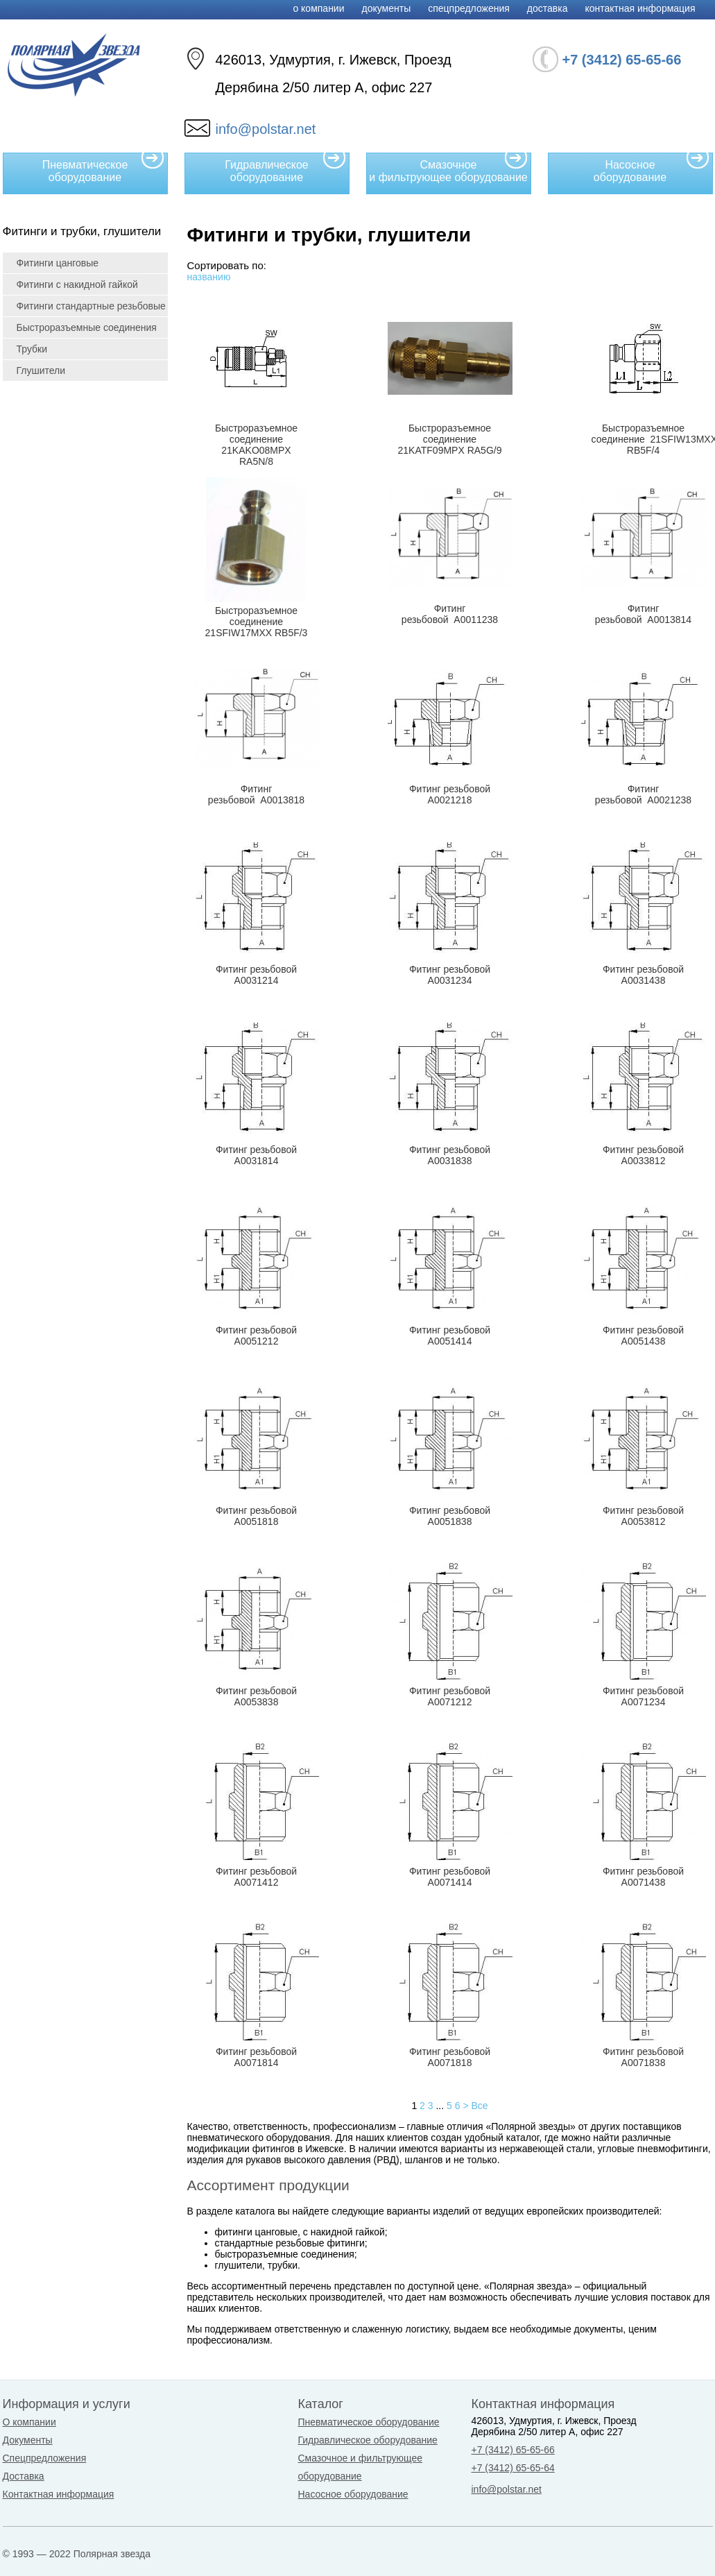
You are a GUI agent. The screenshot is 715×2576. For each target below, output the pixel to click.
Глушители (41, 370)
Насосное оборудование (651, 168)
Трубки (32, 349)
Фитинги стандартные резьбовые (91, 306)
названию (209, 276)
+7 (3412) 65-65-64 (513, 2467)
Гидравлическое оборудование (285, 168)
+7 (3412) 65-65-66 (513, 2449)
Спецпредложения (469, 8)
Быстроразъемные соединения (87, 327)
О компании (318, 8)
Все (479, 2105)
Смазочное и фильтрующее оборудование (448, 168)
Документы (386, 8)
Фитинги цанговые (58, 262)
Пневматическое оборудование (103, 168)
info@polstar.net (266, 129)
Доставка (547, 8)
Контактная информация (640, 8)
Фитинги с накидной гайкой (77, 284)
